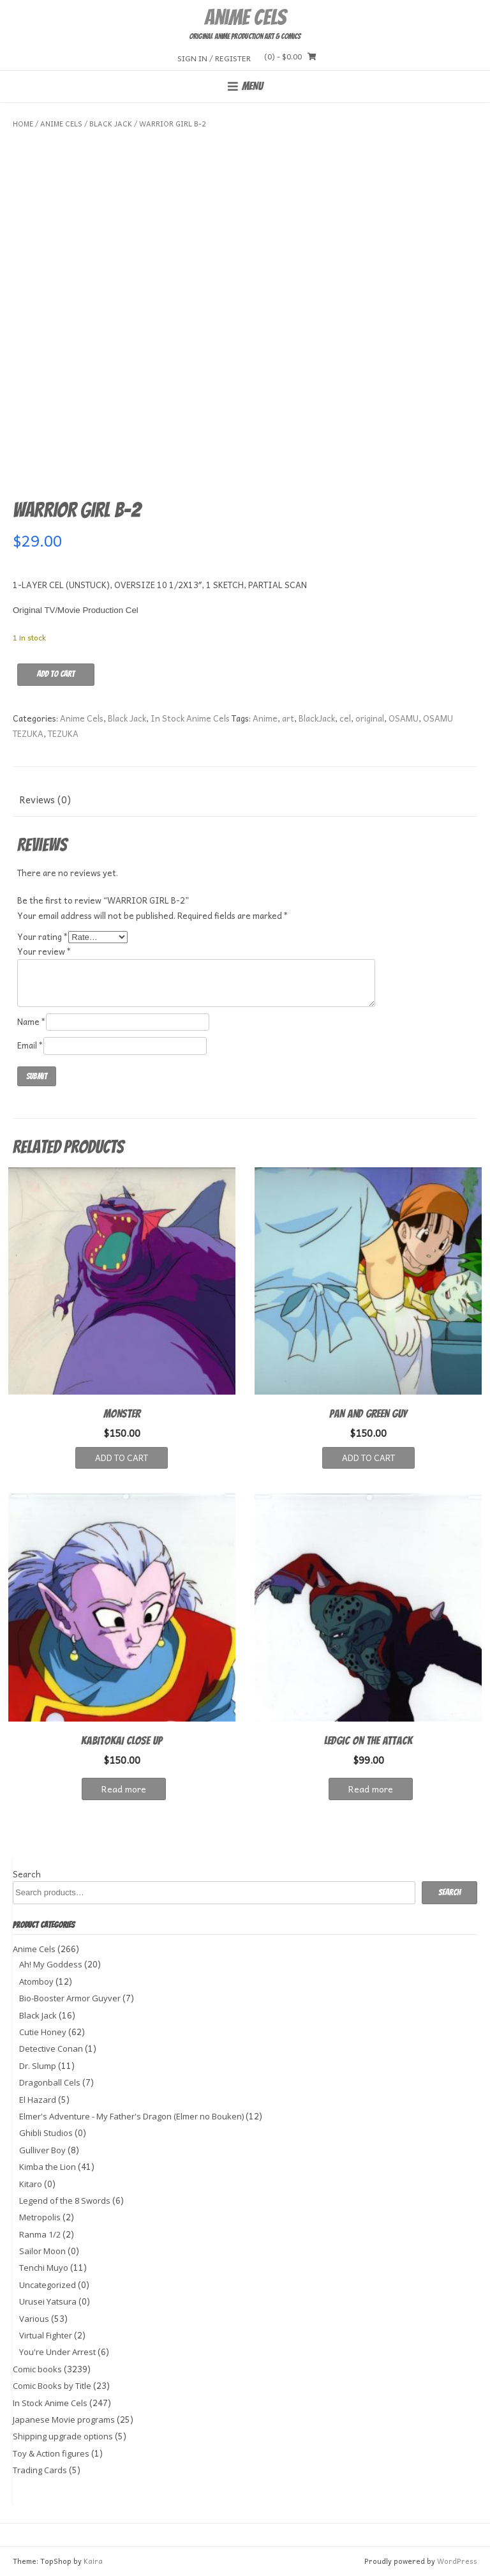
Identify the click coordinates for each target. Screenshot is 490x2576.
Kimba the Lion (47, 2166)
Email (30, 1045)
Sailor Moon (42, 2251)
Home (23, 123)
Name (31, 1021)
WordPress (457, 2561)
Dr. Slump (37, 2066)
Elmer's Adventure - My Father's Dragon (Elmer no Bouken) (131, 2116)
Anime (265, 718)
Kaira (93, 2561)
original (369, 718)
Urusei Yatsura (48, 2301)
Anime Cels (245, 17)
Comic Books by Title (52, 2385)
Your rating (42, 936)
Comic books (37, 2369)
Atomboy (36, 1981)
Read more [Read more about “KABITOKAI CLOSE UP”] (123, 1789)
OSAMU (404, 718)
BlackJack (317, 718)
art (288, 718)
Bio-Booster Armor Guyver (70, 1998)
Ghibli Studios (46, 2133)
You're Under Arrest (57, 2352)
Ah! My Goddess (50, 1964)
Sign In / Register (214, 58)
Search (27, 1874)
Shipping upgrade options (63, 2436)
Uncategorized (47, 2285)
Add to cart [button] (121, 1457)
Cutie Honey (42, 2032)
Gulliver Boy (42, 2150)
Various (34, 2318)
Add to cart (56, 674)
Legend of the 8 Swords (64, 2200)
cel (345, 718)
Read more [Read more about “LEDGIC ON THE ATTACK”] (370, 1789)
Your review (44, 951)
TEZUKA (63, 733)
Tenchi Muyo (43, 2267)
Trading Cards (40, 2470)
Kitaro (30, 2184)
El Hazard (37, 2099)
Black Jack (110, 123)
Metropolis (40, 2217)
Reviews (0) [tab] (45, 799)
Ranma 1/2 (40, 2234)
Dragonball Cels (49, 2082)
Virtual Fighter (45, 2335)
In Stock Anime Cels (190, 718)
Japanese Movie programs (64, 2419)
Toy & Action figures (51, 2453)
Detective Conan (51, 2048)
